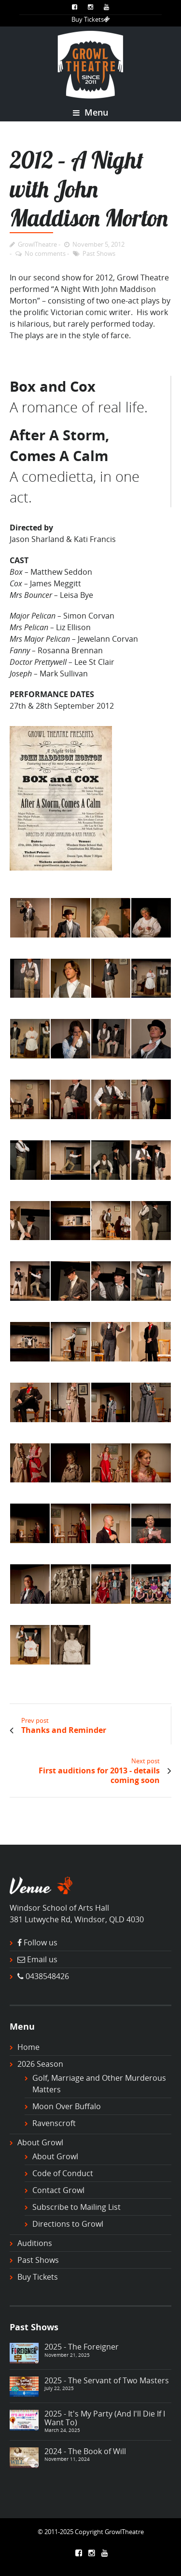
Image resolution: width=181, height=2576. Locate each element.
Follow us (40, 1942)
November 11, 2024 (67, 2459)
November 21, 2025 (67, 2354)
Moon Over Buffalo (66, 2106)
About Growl (40, 2142)
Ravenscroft (54, 2123)
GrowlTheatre (37, 244)
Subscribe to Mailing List (76, 2207)
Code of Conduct (62, 2173)
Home (28, 2047)
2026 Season (40, 2064)
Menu (90, 112)
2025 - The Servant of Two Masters (106, 2380)
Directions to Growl (67, 2224)
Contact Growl (58, 2190)
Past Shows (99, 253)
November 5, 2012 (98, 244)
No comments (45, 253)
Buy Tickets (90, 19)
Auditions (34, 2243)
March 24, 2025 (62, 2430)
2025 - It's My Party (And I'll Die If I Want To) (104, 2418)
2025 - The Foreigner (81, 2346)
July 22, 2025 (59, 2388)
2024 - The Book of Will (85, 2451)
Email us (42, 1959)
